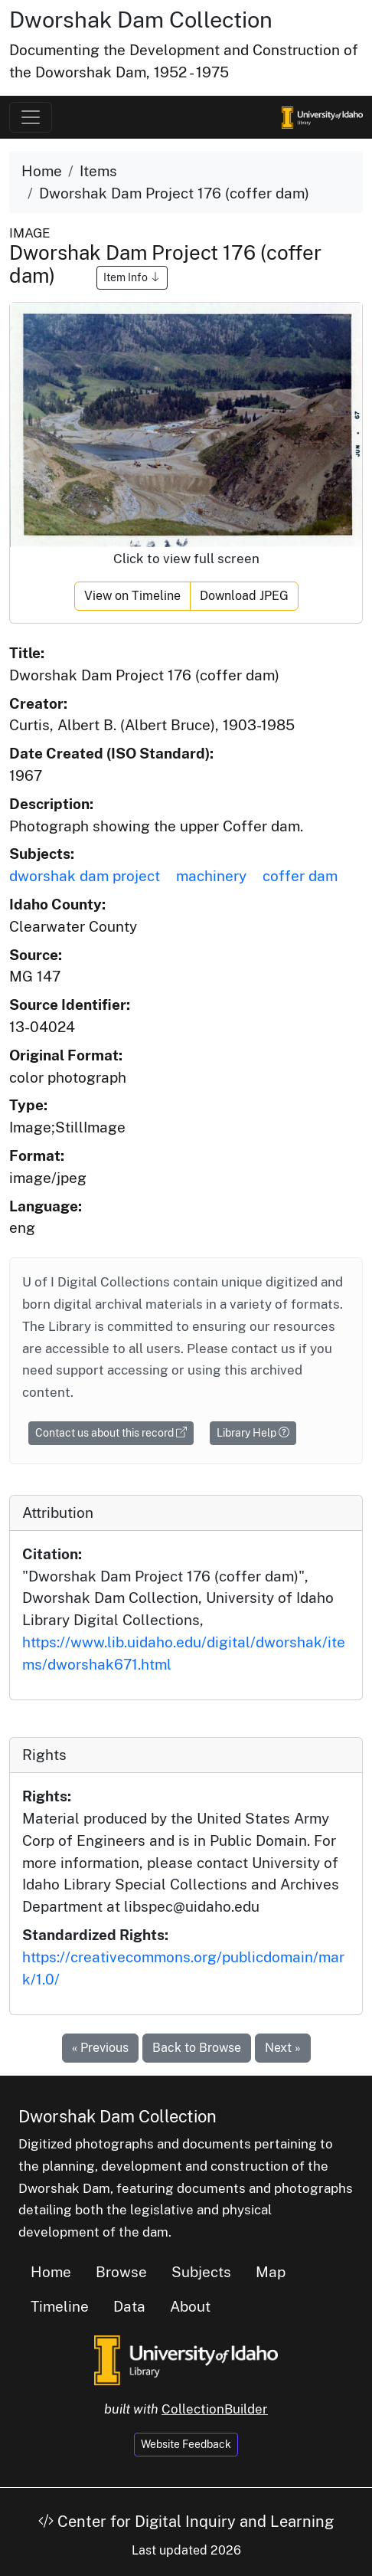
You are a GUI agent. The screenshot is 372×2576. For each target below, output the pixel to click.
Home (41, 170)
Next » (283, 2047)
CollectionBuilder (215, 2409)
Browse (121, 2271)
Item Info (132, 277)
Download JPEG (244, 595)
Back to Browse (196, 2047)
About (190, 2306)
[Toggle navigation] (30, 117)
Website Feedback (186, 2444)
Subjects (201, 2271)
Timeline (60, 2306)
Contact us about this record (111, 1433)
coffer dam (300, 875)
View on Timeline (132, 595)
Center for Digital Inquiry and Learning (186, 2521)
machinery (211, 875)
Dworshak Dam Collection (140, 19)
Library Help (253, 1433)
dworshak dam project (84, 875)
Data (129, 2306)
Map (271, 2271)
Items (98, 170)
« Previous (100, 2047)
